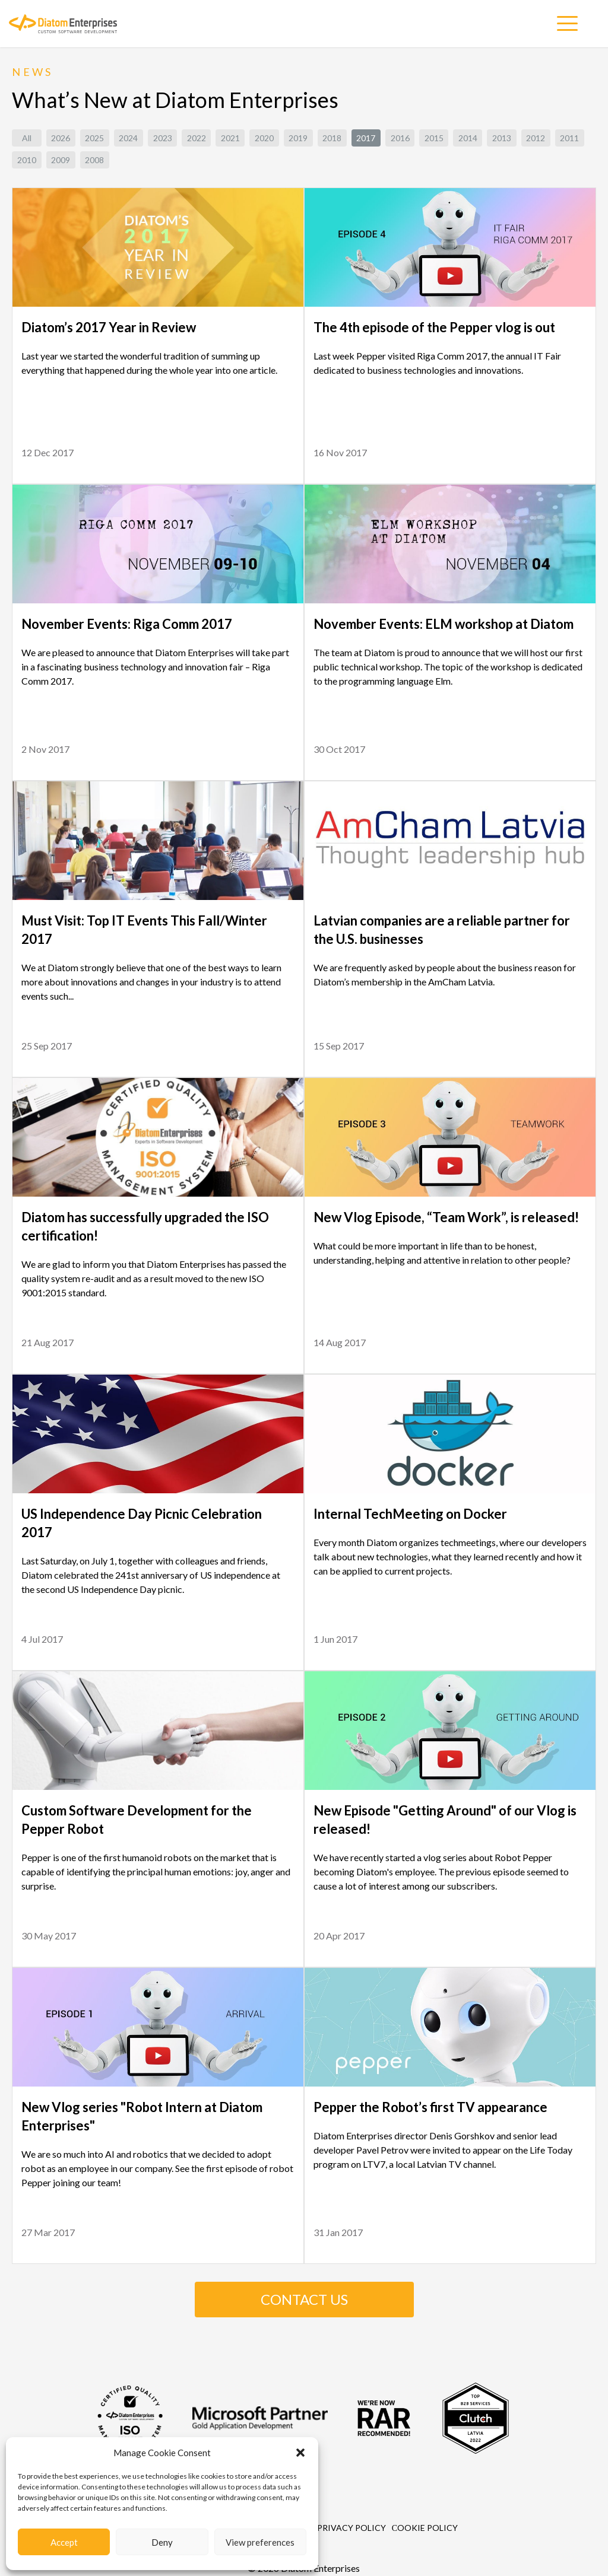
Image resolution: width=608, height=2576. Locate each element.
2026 (60, 138)
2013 (501, 138)
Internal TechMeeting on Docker (410, 1514)
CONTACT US (304, 2299)
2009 (60, 160)
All (26, 138)
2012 (535, 138)
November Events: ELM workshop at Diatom (444, 624)
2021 (230, 138)
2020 (264, 138)
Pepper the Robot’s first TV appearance (430, 2107)
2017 (365, 138)
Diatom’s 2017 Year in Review (108, 327)
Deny (162, 2542)
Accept (64, 2542)
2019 (298, 138)
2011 (569, 138)
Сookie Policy (425, 2528)
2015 (434, 138)
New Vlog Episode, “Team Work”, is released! (446, 1217)
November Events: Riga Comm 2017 (126, 624)
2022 (196, 138)
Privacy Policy (351, 2528)
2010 (26, 160)
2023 (162, 138)
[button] (300, 2453)
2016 (400, 138)
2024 (128, 138)
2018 (331, 138)
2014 (467, 138)
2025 (94, 138)
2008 (94, 160)
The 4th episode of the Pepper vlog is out (434, 327)
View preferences (260, 2542)
